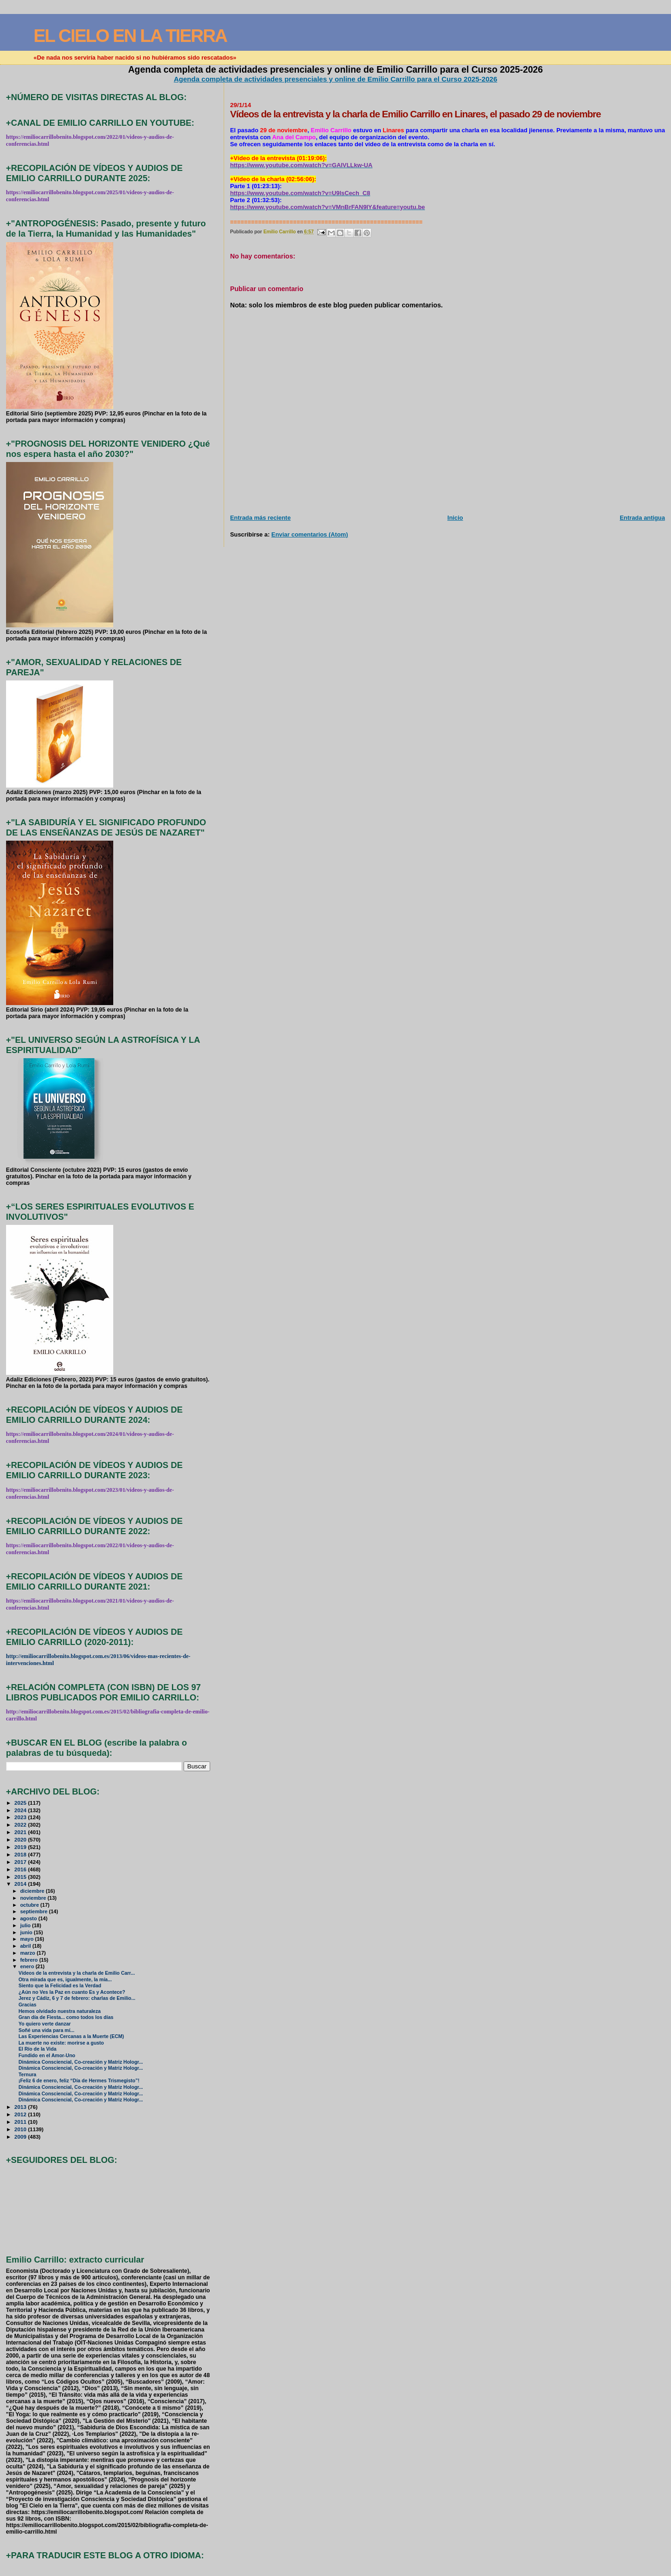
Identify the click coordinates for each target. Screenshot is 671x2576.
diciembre (33, 1891)
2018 (21, 1854)
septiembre (34, 1911)
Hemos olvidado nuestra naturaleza (60, 2011)
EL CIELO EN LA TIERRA (130, 36)
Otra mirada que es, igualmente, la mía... (65, 1979)
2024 (21, 1810)
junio (27, 1932)
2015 (21, 1877)
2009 (21, 2137)
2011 (21, 2122)
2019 (21, 1847)
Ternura (27, 2074)
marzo (28, 1953)
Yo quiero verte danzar (45, 2023)
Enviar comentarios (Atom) (309, 534)
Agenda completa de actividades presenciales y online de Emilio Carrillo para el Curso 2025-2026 (335, 79)
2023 (21, 1817)
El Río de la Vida (37, 2049)
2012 (21, 2114)
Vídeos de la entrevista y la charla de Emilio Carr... (77, 1973)
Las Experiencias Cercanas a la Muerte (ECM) (71, 2036)
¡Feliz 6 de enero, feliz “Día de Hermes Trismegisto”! (79, 2080)
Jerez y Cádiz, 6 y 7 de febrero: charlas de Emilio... (77, 1998)
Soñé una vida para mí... (47, 2030)
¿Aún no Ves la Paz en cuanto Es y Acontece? (72, 1992)
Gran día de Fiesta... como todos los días (66, 2017)
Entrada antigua (642, 517)
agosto (29, 1918)
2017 (21, 1862)
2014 (21, 1884)
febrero (29, 1960)
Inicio (455, 517)
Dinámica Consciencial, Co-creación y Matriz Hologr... (81, 2062)
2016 (21, 1869)
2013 (21, 2107)
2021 (21, 1832)
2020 (21, 1839)
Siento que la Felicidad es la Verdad (60, 1985)
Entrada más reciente (260, 517)
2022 (21, 1825)
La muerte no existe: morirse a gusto (61, 2043)
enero (27, 1966)
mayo (27, 1939)
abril (26, 1946)
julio (26, 1925)
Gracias (27, 2004)
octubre (30, 1905)
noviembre (34, 1898)
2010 (21, 2129)
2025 (21, 1803)
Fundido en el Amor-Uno (47, 2055)
